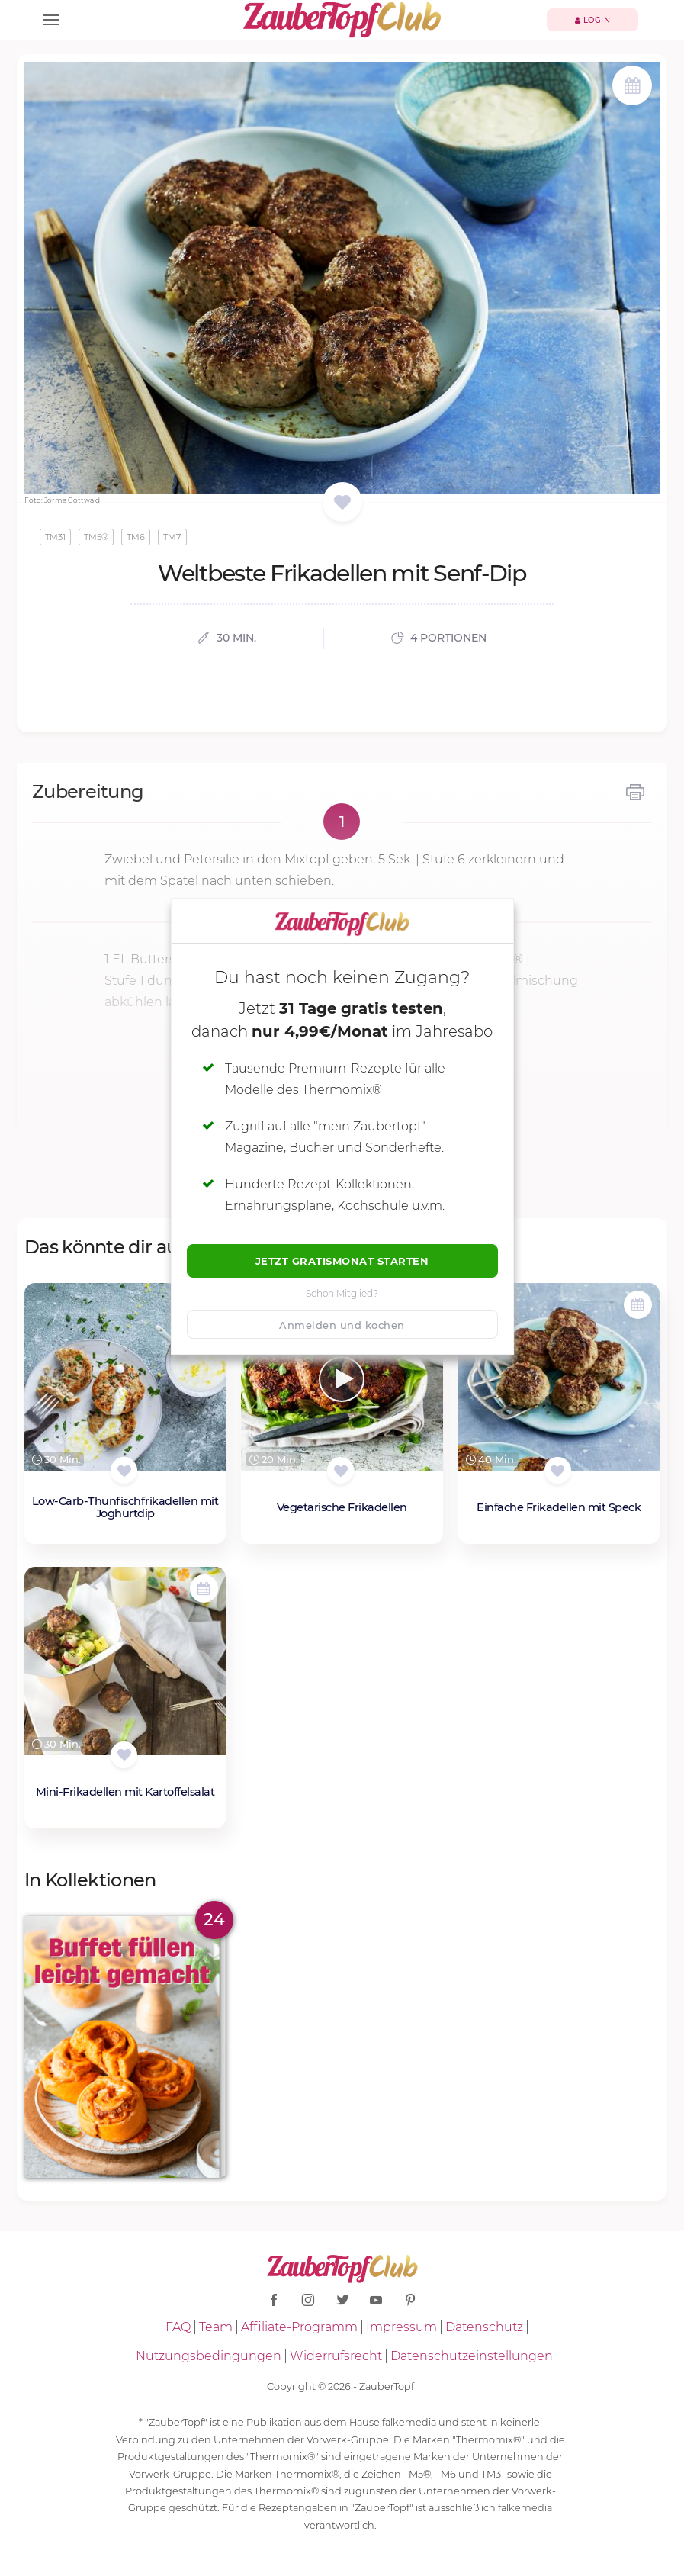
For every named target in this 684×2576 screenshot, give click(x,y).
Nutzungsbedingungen (208, 2356)
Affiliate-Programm (299, 2327)
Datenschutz (484, 2327)
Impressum (401, 2327)
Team (216, 2327)
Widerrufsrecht (336, 2356)
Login (593, 20)
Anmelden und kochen (342, 1325)
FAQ (178, 2327)
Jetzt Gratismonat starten (342, 1261)
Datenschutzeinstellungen (471, 2356)
